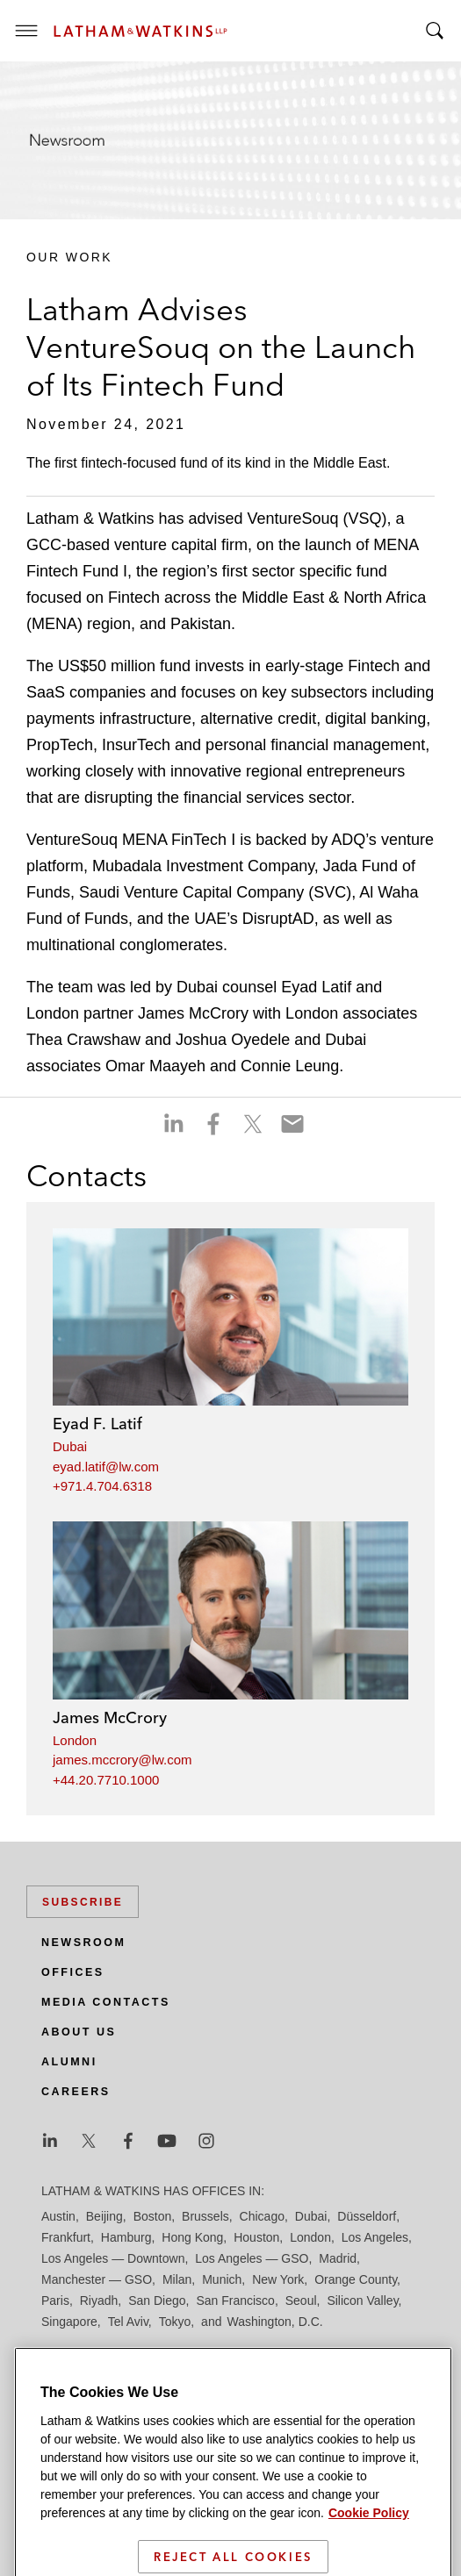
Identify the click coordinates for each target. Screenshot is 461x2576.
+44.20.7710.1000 (106, 1779)
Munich (221, 2279)
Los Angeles (375, 2237)
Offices (72, 1972)
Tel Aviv (128, 2322)
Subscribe (82, 1902)
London (75, 1740)
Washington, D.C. (274, 2322)
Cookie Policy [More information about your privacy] (368, 2552)
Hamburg (126, 2237)
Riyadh (99, 2300)
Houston (256, 2237)
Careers (76, 2092)
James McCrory (110, 1717)
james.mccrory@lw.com (122, 1759)
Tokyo (175, 2322)
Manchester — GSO (96, 2279)
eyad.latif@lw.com (106, 1466)
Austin (58, 2216)
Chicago (262, 2216)
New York (278, 2279)
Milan (176, 2279)
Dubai (70, 1446)
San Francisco (235, 2300)
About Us (78, 2032)
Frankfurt (65, 2237)
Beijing (104, 2216)
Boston (152, 2216)
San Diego (156, 2300)
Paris (55, 2300)
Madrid (338, 2258)
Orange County (355, 2279)
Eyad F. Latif (97, 1423)
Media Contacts (105, 2002)
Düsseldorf (366, 2216)
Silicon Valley (362, 2300)
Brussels (205, 2216)
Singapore (69, 2322)
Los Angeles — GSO (251, 2258)
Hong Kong (192, 2237)
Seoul (301, 2300)
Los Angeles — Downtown (112, 2258)
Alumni (69, 2062)
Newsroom (83, 1942)
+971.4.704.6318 (102, 1485)
